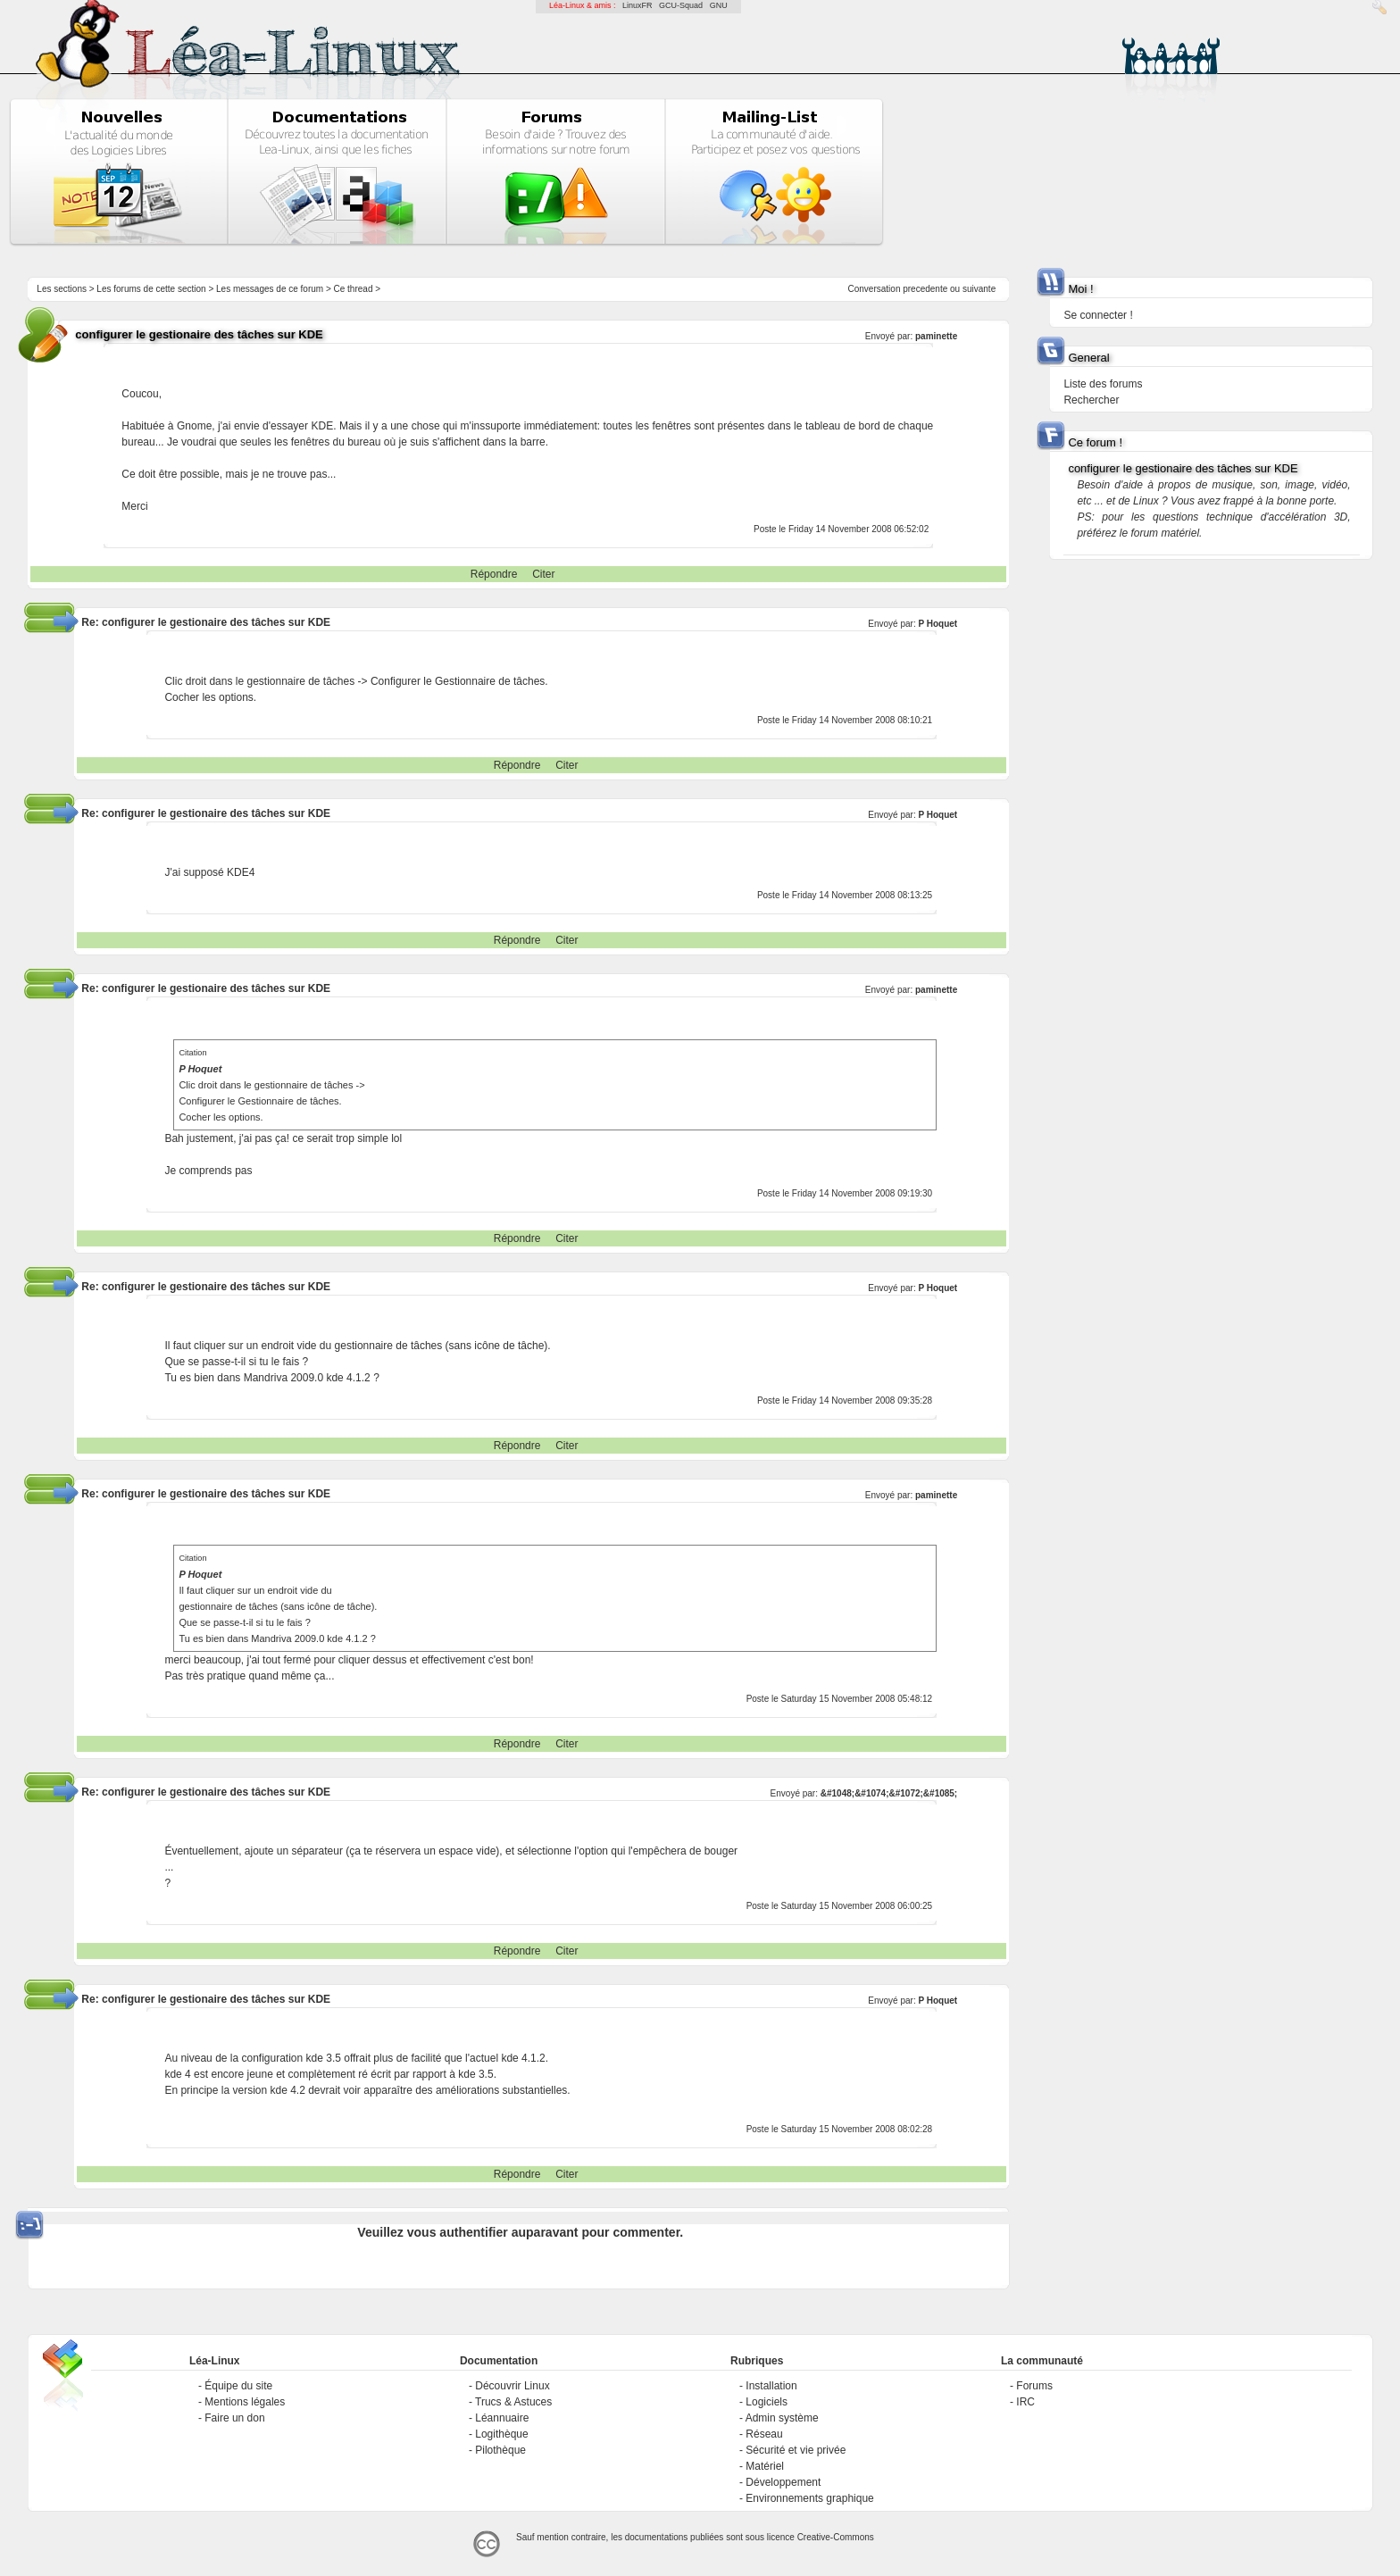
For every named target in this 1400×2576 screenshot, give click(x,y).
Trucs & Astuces (513, 2402)
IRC (1025, 2402)
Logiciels (767, 2402)
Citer (543, 574)
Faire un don (234, 2418)
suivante (979, 289)
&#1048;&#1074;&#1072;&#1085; (889, 1793)
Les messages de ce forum (269, 289)
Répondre (494, 574)
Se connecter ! (1097, 315)
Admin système (782, 2418)
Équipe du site (238, 2386)
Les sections (62, 289)
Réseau (764, 2434)
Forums (1034, 2386)
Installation (771, 2386)
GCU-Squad (681, 5)
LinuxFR (637, 5)
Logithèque (501, 2434)
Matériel (765, 2466)
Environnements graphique (809, 2498)
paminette (936, 336)
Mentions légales (244, 2402)
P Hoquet (937, 624)
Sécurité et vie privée (796, 2450)
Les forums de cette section (150, 289)
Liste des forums (1102, 384)
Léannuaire (502, 2418)
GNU (719, 5)
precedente (925, 289)
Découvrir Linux (512, 2386)
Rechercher (1091, 400)
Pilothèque (500, 2450)
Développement (783, 2482)
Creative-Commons (835, 2537)
